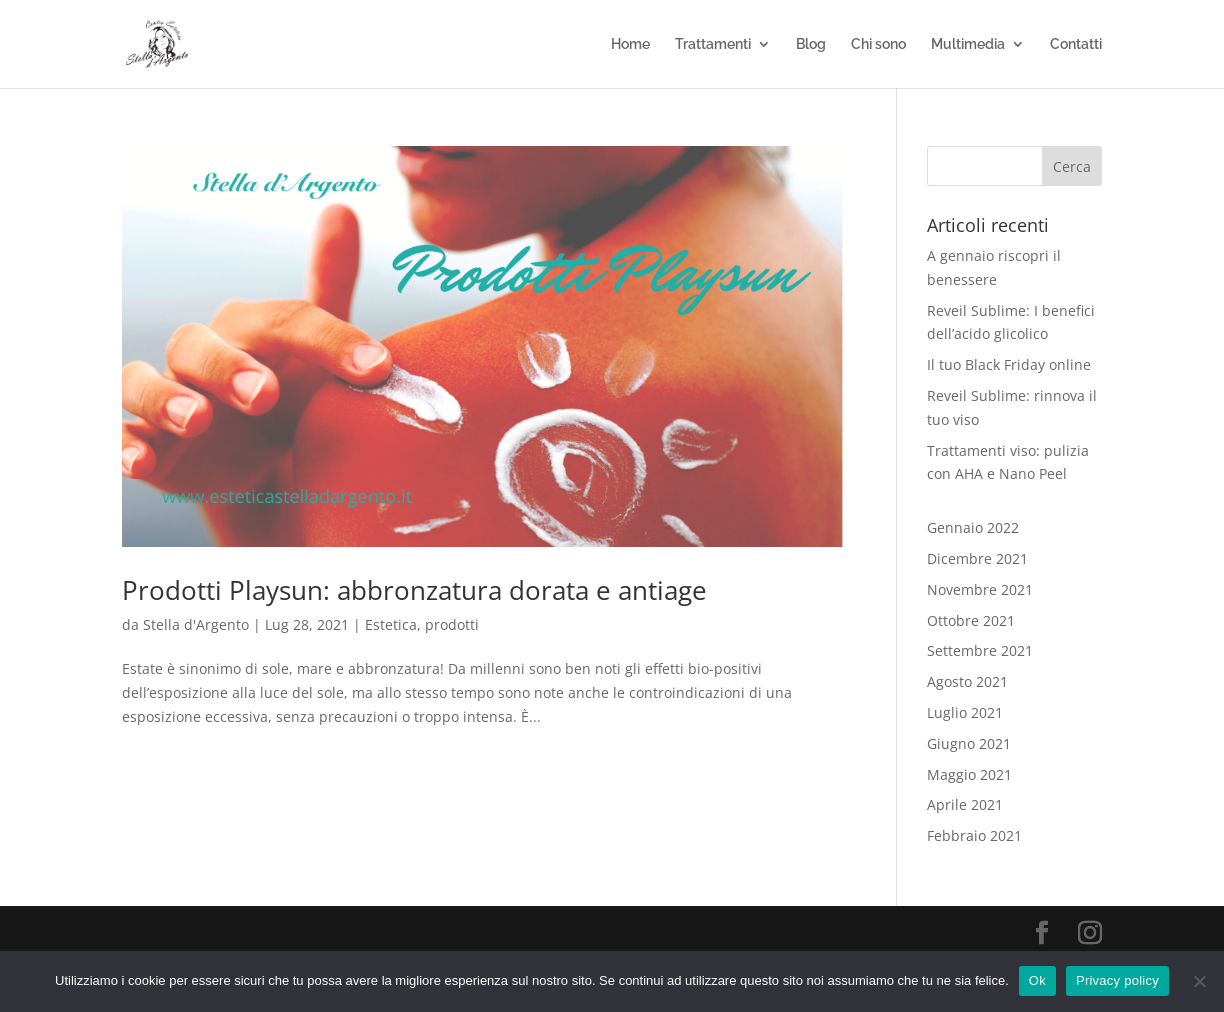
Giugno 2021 (969, 743)
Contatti (1076, 44)
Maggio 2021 (969, 774)
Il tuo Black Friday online (1009, 364)
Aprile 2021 (965, 804)
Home (630, 44)
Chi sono (878, 44)
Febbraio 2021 (974, 835)
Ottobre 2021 (971, 620)
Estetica (391, 624)
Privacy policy (1117, 980)
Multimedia (968, 44)
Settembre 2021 (980, 650)
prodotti (452, 624)
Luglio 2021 (965, 712)
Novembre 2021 (980, 589)
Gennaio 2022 (973, 527)
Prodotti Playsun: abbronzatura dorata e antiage (414, 590)
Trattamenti (713, 44)
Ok (1037, 980)
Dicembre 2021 (977, 558)
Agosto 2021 (967, 681)
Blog (811, 44)
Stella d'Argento (196, 624)
